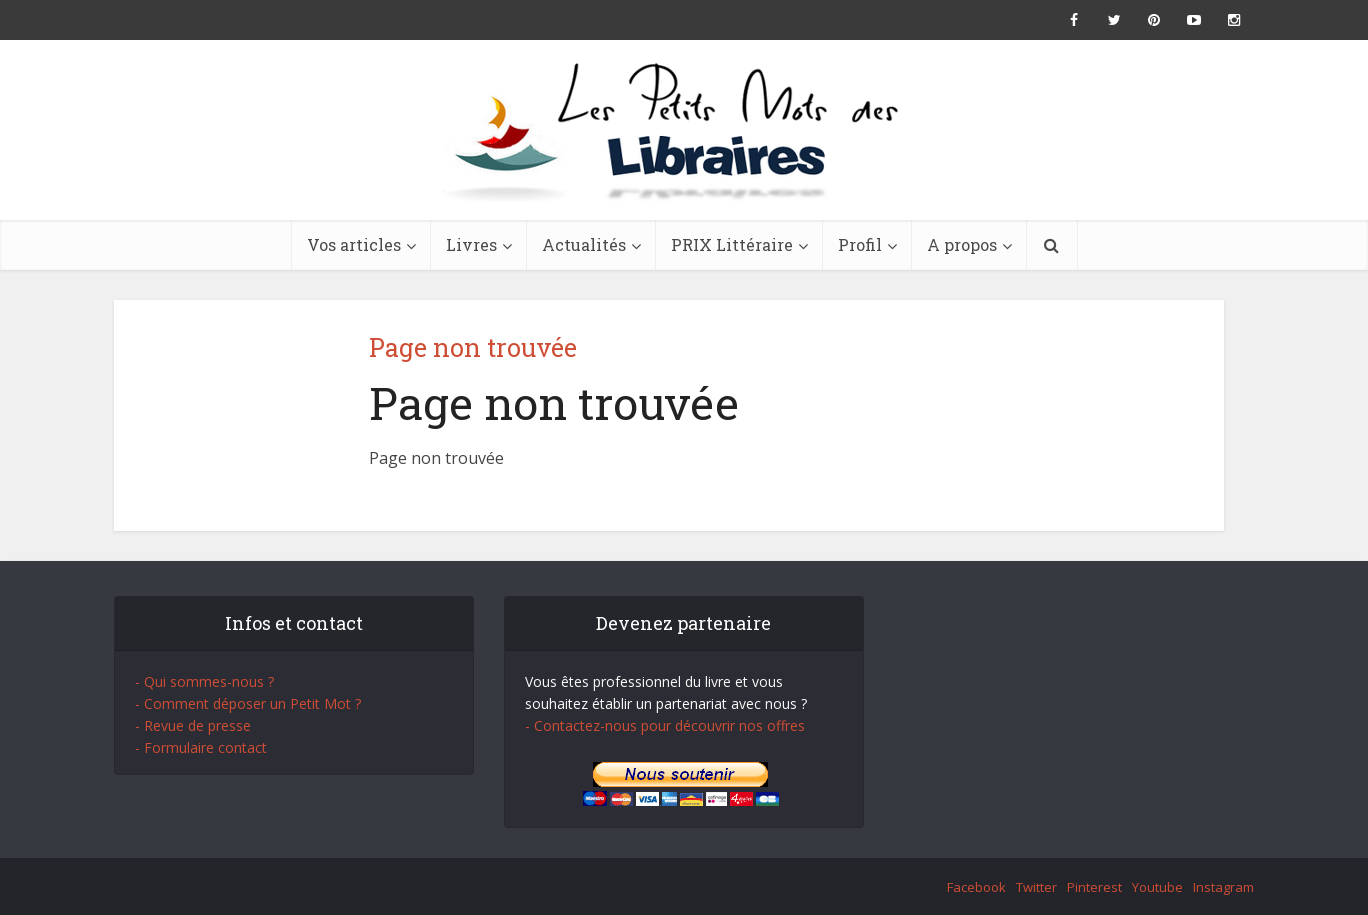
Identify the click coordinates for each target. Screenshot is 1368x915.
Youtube (1157, 887)
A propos (962, 244)
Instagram (1223, 887)
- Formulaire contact (201, 747)
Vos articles (354, 244)
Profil (860, 244)
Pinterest (1094, 887)
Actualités (584, 244)
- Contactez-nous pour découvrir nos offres (665, 725)
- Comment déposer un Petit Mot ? (248, 703)
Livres (471, 244)
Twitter (1036, 887)
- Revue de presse (193, 725)
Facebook (976, 887)
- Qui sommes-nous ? (204, 681)
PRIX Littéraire (732, 244)
